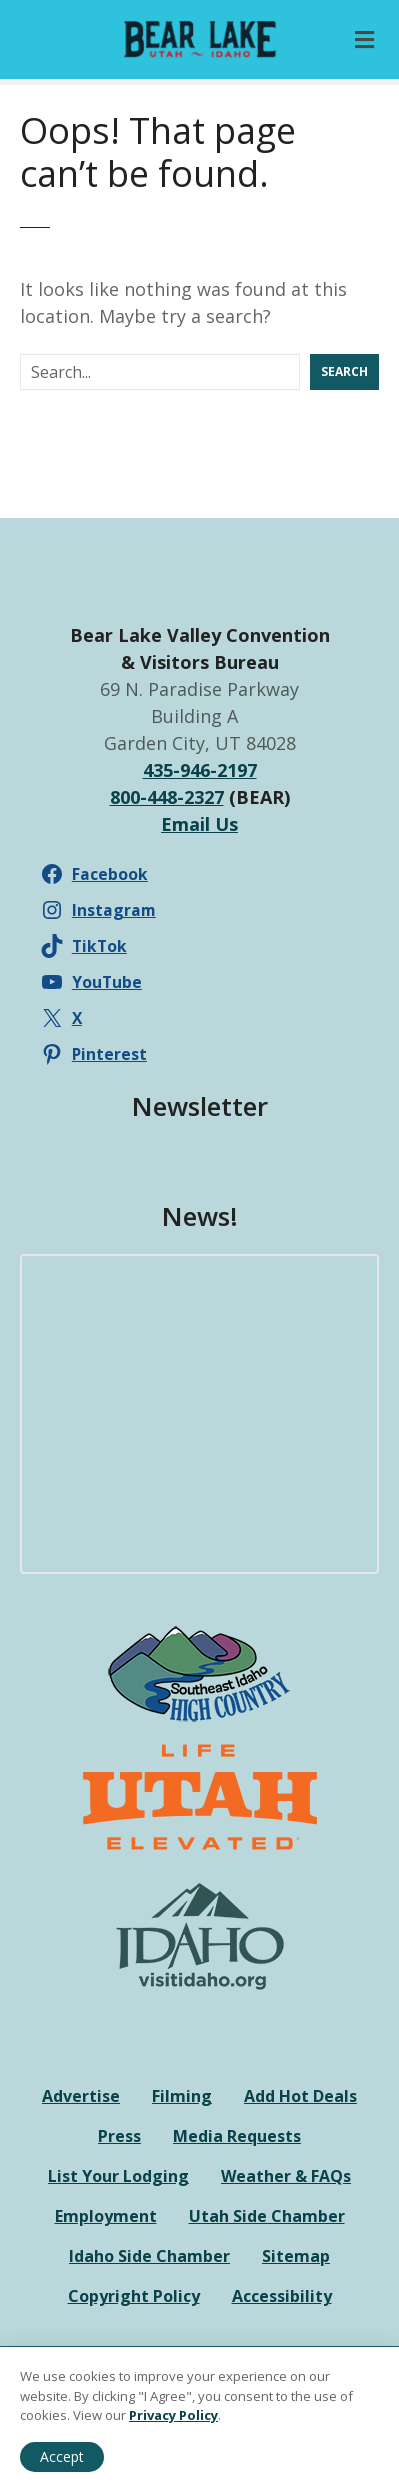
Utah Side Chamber (267, 2216)
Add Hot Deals (300, 2096)
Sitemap (296, 2256)
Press (119, 2136)
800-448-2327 (167, 797)
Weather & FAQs (286, 2176)
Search (344, 371)
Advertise (81, 2096)
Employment (106, 2216)
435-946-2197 (200, 770)
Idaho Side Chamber (149, 2256)
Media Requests (237, 2136)
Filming (182, 2096)
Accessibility (282, 2296)
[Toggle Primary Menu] (364, 39)
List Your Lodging (118, 2176)
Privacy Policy (173, 2415)
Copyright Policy (134, 2296)
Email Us (199, 824)
